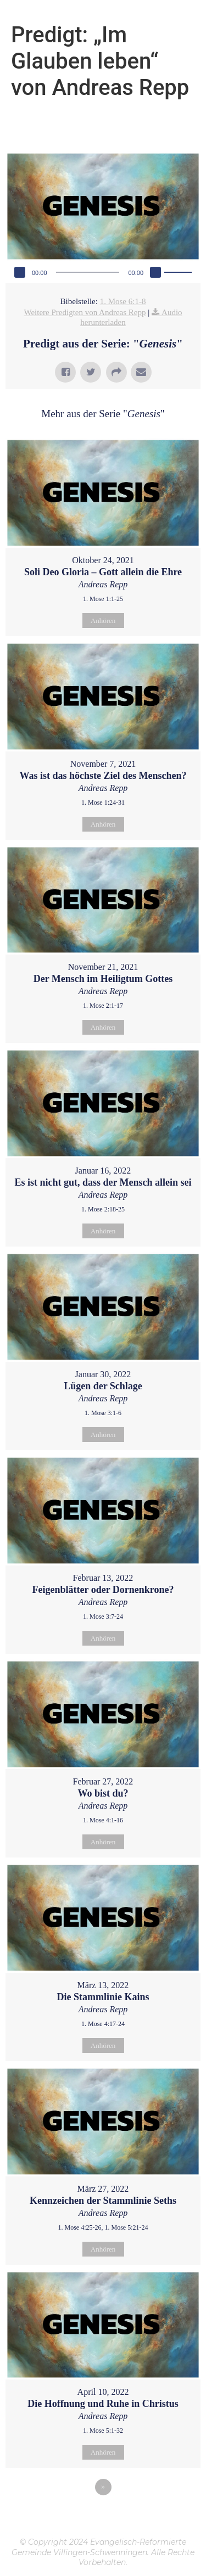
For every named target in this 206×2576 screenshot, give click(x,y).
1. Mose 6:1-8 (123, 301)
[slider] (88, 272)
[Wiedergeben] (19, 272)
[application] (103, 272)
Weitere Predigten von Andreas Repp (85, 312)
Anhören (103, 620)
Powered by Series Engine (103, 2517)
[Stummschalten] (155, 272)
